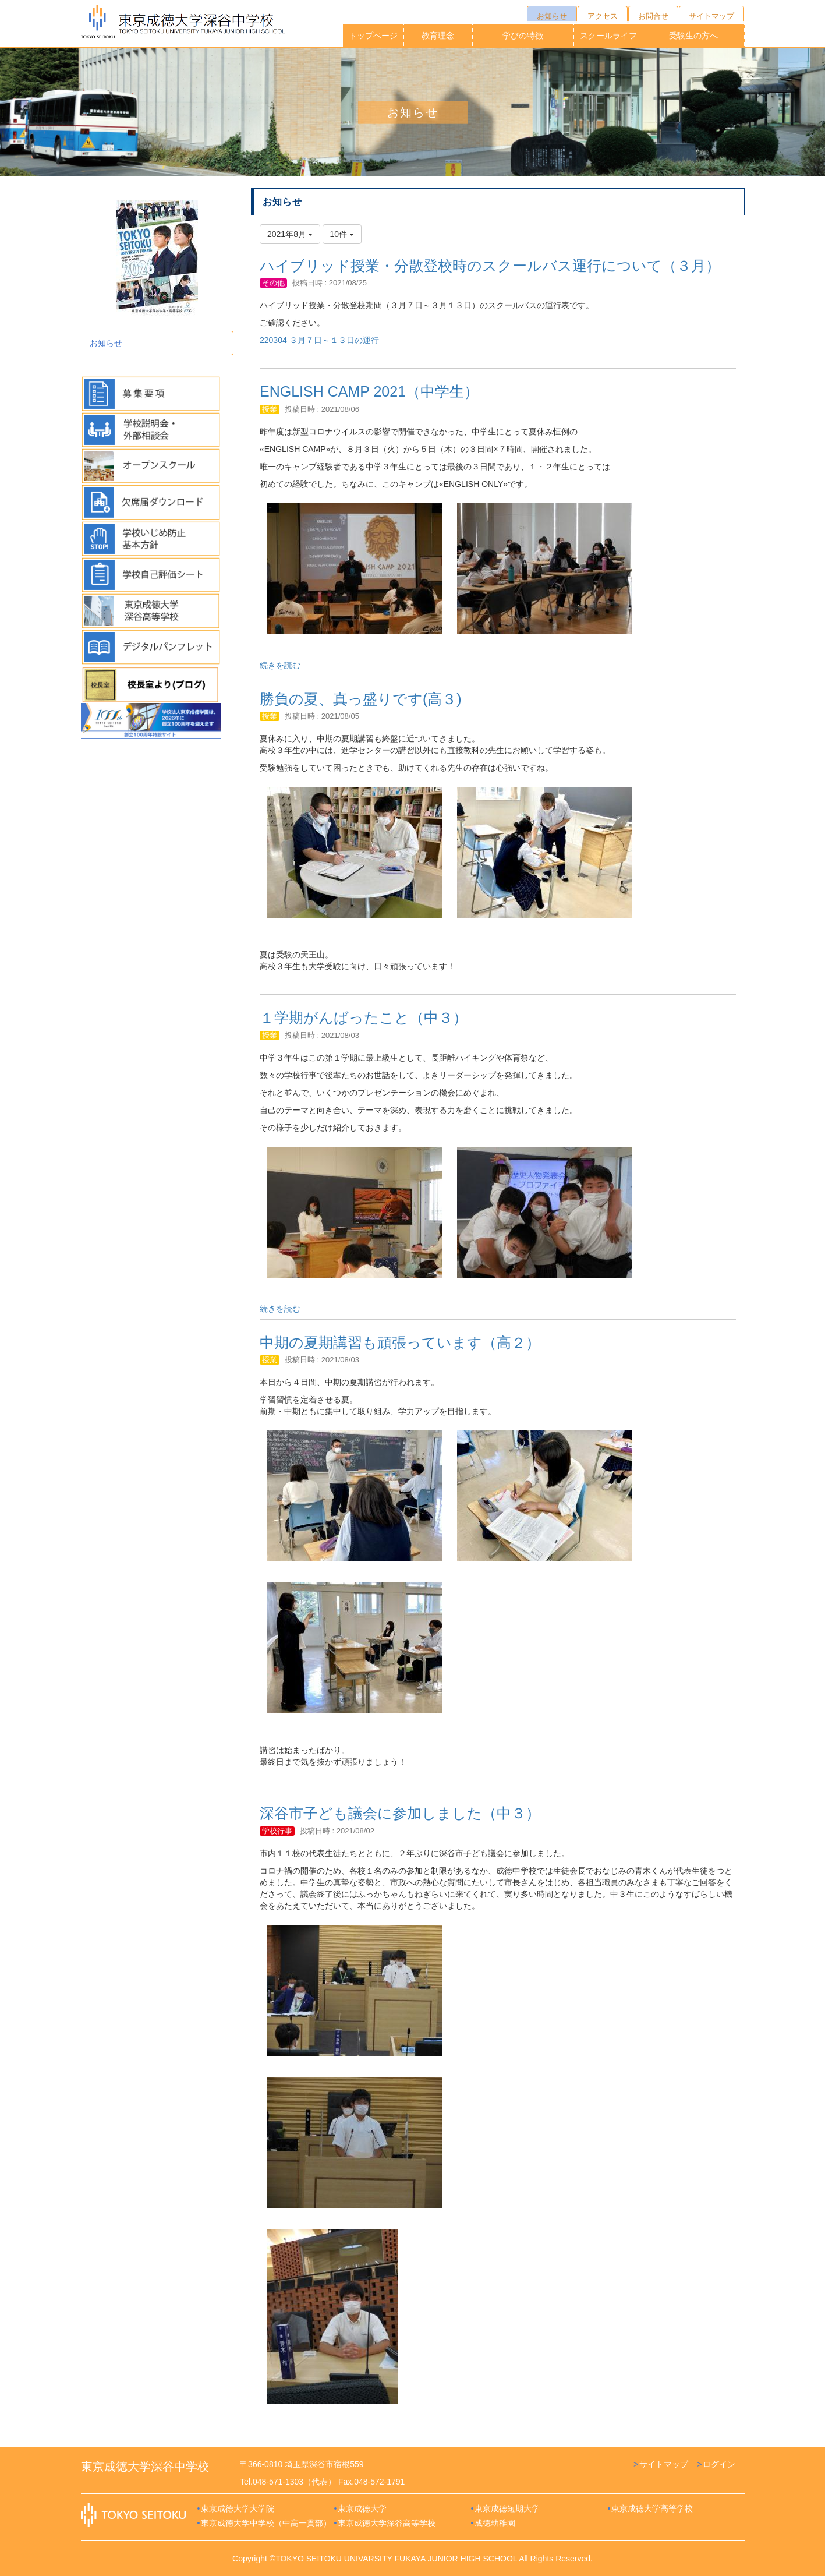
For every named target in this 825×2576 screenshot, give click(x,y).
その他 (273, 282)
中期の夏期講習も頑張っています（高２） (400, 1342)
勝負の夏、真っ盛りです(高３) (361, 699)
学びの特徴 (522, 35)
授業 (269, 409)
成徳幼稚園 (495, 2523)
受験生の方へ (693, 35)
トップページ (373, 35)
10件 (342, 234)
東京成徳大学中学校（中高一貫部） (266, 2523)
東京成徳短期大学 (507, 2508)
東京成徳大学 (362, 2508)
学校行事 (277, 1830)
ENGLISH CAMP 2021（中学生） (369, 391)
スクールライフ (608, 35)
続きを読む (280, 665)
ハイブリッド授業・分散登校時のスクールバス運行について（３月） (490, 265)
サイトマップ (663, 2464)
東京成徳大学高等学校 (652, 2508)
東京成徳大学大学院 (237, 2508)
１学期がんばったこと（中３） (364, 1017)
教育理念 (438, 35)
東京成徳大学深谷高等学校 (386, 2523)
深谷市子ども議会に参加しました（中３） (400, 1813)
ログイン (719, 2464)
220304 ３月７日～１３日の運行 (319, 340)
